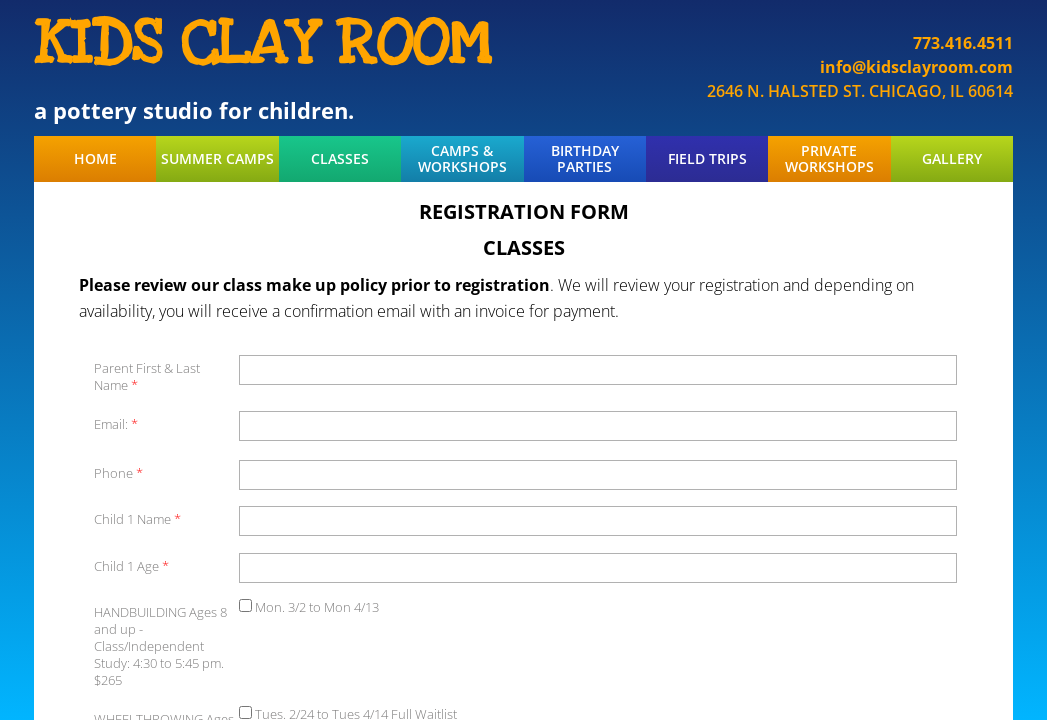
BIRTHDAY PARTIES (585, 159)
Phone (118, 473)
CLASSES (340, 159)
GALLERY (952, 159)
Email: (116, 424)
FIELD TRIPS (707, 159)
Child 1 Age (131, 566)
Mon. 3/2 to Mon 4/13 (309, 607)
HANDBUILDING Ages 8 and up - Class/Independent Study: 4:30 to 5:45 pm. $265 (160, 646)
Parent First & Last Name (147, 377)
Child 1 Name (137, 519)
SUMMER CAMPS (217, 159)
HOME (95, 159)
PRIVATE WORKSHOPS (829, 159)
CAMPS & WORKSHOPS (462, 159)
